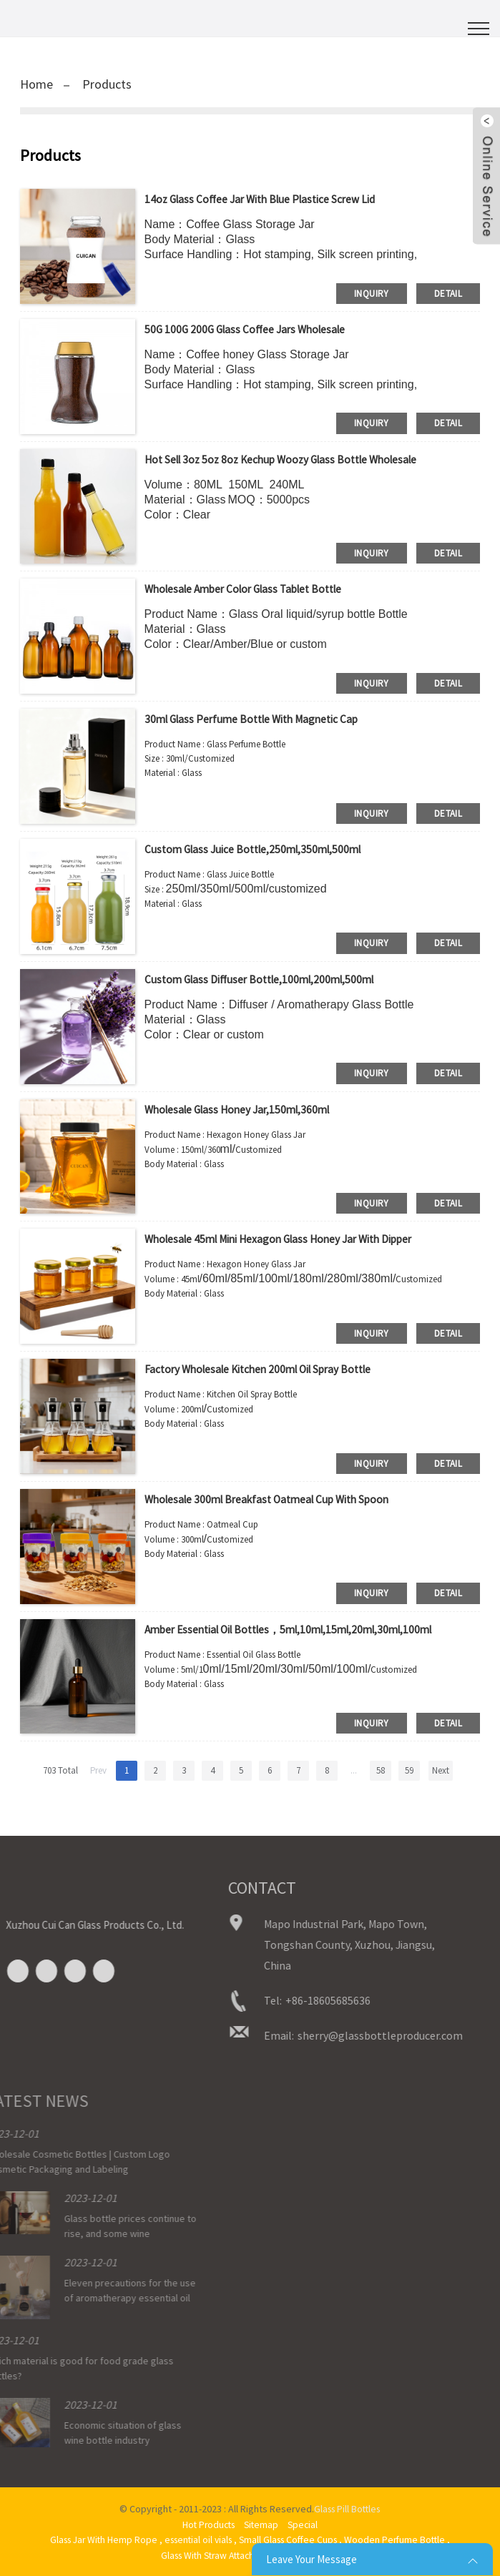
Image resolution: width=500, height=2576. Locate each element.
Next (440, 1770)
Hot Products (207, 2523)
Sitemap (262, 2523)
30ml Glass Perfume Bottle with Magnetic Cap (257, 719)
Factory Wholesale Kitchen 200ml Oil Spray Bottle (266, 1369)
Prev (98, 1770)
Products (107, 84)
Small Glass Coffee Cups (291, 2538)
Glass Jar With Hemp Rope (96, 2538)
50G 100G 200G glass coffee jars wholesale (249, 329)
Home (36, 84)
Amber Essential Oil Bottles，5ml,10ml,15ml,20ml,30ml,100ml (300, 1629)
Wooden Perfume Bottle (402, 2538)
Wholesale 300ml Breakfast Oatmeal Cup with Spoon (274, 1499)
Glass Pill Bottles (347, 2508)
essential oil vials (196, 2538)
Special (305, 2523)
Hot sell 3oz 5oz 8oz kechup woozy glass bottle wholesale (290, 459)
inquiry (371, 293)
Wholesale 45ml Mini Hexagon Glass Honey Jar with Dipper (286, 1239)
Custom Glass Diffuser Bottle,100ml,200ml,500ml (266, 979)
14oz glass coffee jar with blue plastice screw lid (265, 199)
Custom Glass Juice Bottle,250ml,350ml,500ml (258, 849)
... (354, 1770)
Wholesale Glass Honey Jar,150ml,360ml (243, 1109)
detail (448, 293)
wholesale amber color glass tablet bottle (251, 588)
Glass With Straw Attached (211, 2553)
